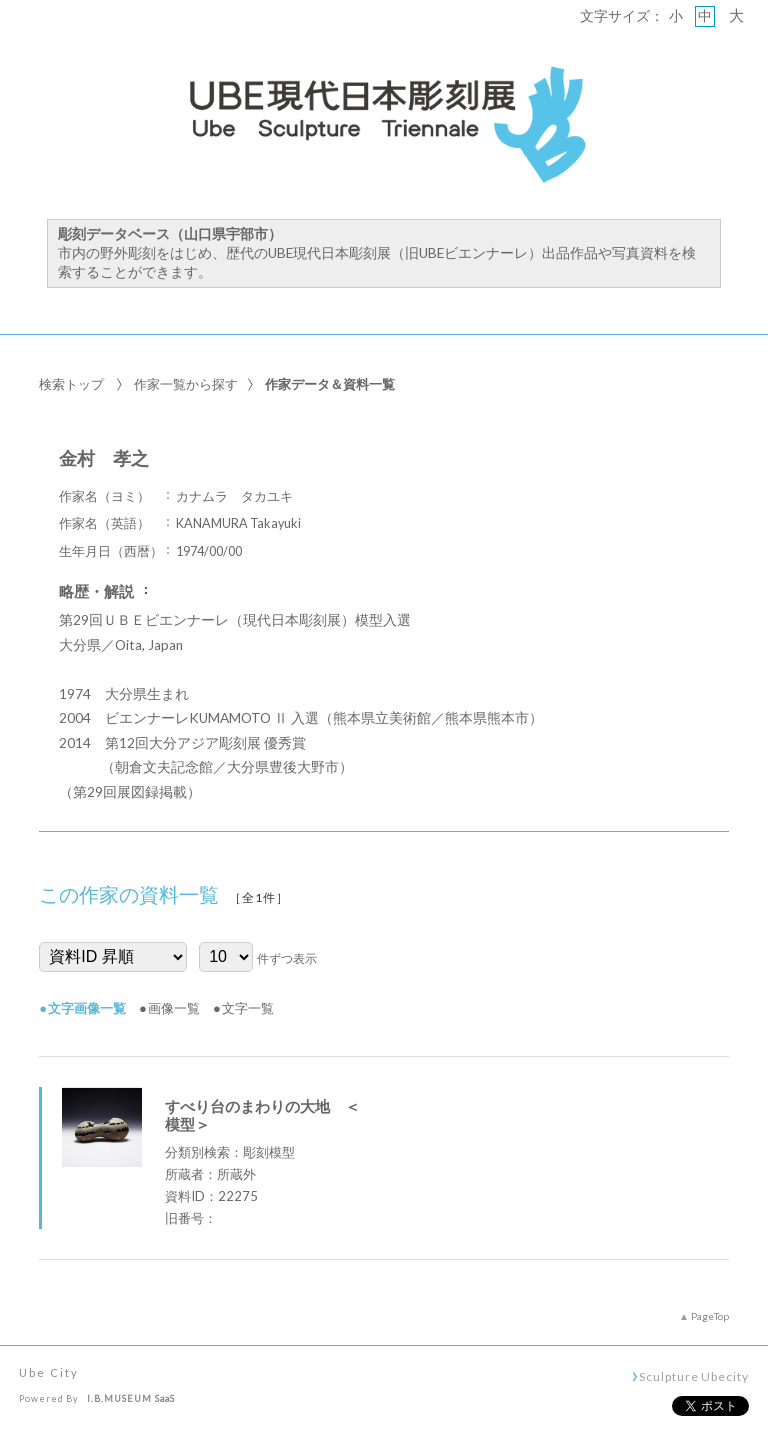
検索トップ (71, 384)
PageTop (710, 1316)
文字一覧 (248, 1008)
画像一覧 (174, 1008)
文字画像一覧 (87, 1008)
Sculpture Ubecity (693, 1376)
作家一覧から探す (186, 384)
